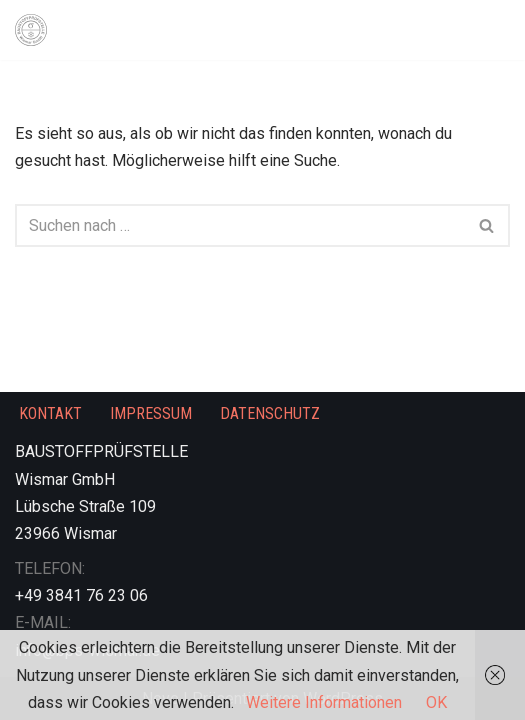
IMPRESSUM (151, 413)
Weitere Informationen (324, 702)
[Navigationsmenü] (486, 30)
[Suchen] (240, 225)
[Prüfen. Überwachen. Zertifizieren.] (36, 30)
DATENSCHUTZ (270, 413)
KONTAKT (50, 413)
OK (436, 702)
